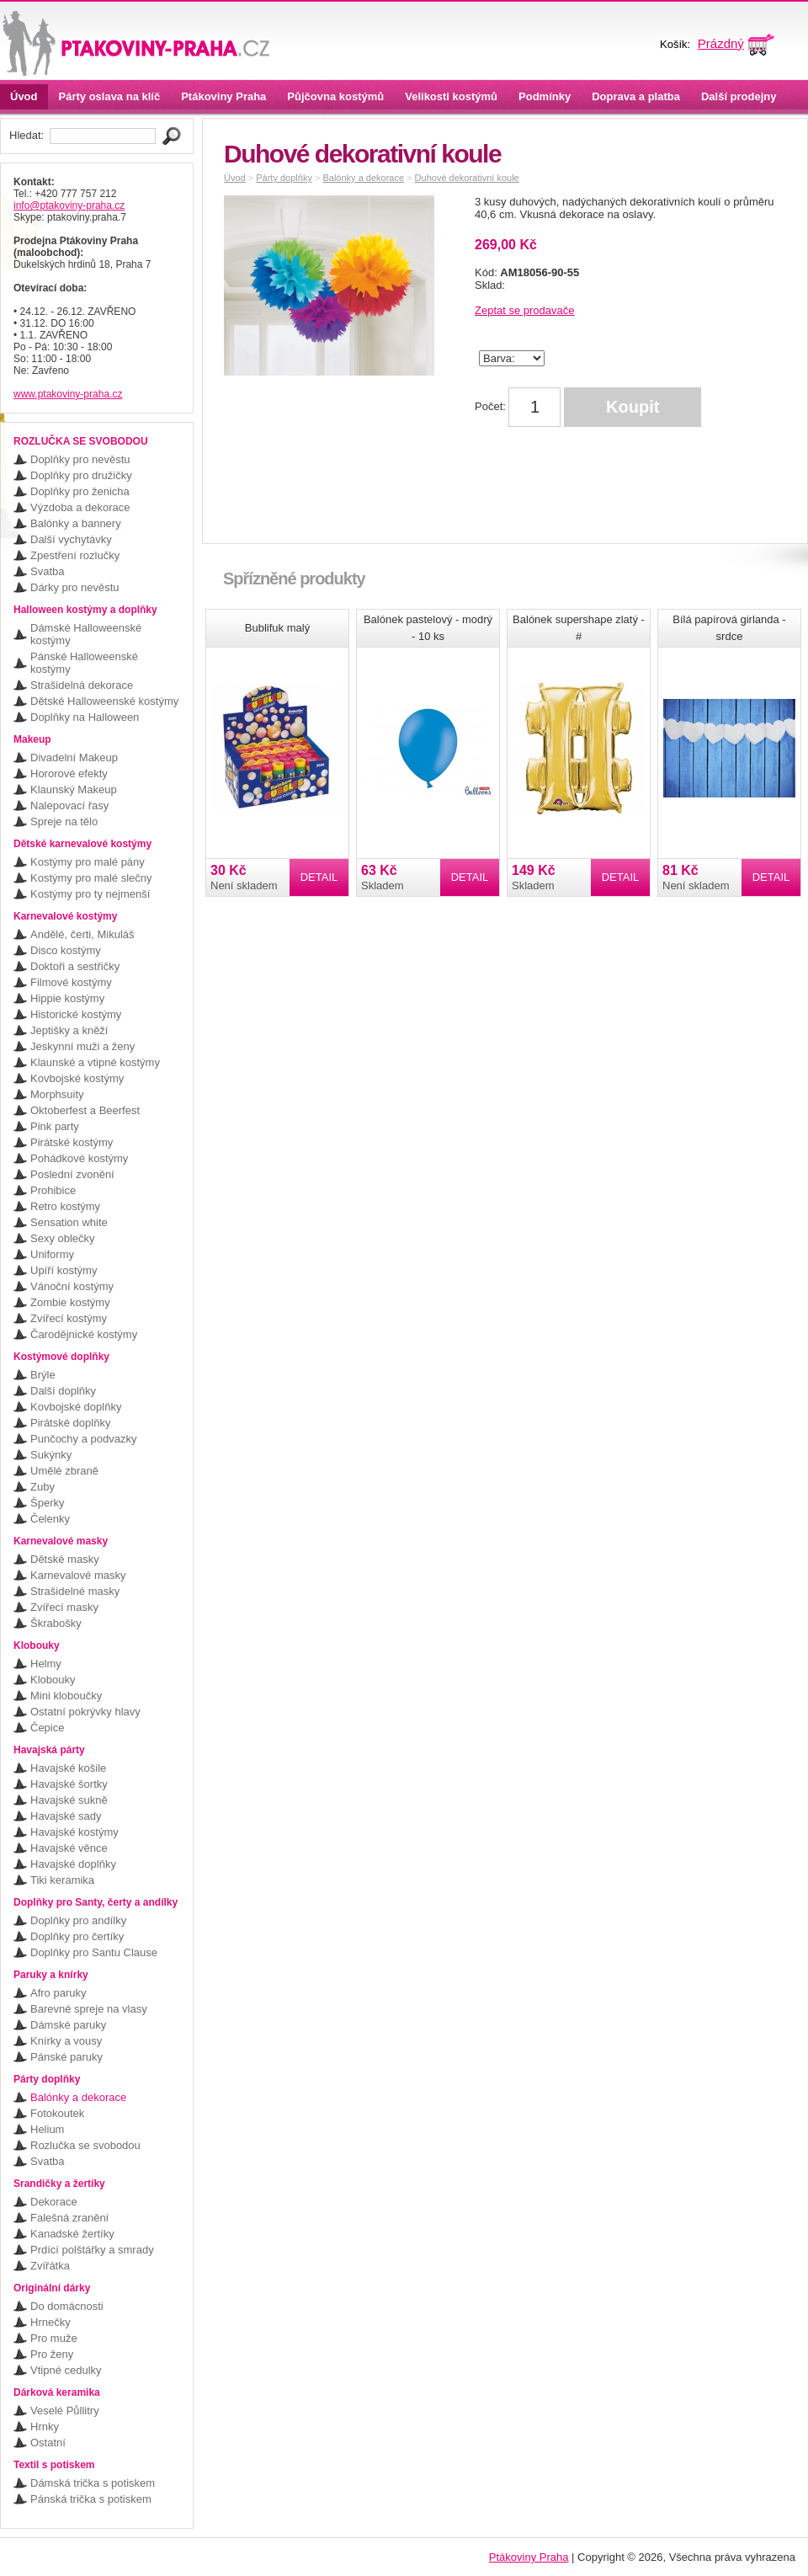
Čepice (47, 1727)
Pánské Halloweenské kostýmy (84, 662)
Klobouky (52, 1679)
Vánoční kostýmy (72, 1286)
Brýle (43, 1374)
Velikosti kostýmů (451, 96)
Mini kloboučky (66, 1695)
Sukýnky (51, 1454)
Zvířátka (50, 2265)
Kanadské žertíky (72, 2233)
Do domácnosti (67, 2306)
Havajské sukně (69, 1800)
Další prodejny (739, 96)
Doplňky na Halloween (84, 717)
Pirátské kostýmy (71, 1142)
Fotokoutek (57, 2113)
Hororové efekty (69, 773)
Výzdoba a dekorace (80, 507)
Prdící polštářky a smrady (92, 2249)
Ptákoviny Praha (223, 96)
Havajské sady (66, 1816)
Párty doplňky (284, 178)
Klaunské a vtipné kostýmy (95, 1062)
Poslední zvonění (72, 1174)
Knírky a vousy (66, 2041)
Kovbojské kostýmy (77, 1078)
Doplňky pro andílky (78, 1920)
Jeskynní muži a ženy (82, 1046)
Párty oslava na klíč (110, 96)
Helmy (45, 1663)
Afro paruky (58, 1993)
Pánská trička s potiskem (91, 2499)
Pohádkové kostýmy (79, 1158)
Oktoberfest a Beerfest (85, 1110)
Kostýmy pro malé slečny (91, 878)
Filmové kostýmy (71, 982)
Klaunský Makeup (73, 789)
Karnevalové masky (77, 1575)
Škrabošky (56, 1623)
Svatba (47, 571)
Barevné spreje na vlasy (88, 2009)
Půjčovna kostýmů (335, 96)
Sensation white (69, 1222)
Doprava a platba (636, 96)
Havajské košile (68, 1768)
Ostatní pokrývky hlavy (85, 1711)
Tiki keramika (62, 1880)
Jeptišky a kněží (69, 1030)
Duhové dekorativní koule (467, 178)
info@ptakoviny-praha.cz (69, 205)
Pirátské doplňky (70, 1422)
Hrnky (44, 2426)
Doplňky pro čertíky (77, 1936)
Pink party (54, 1126)
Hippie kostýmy (67, 998)
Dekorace (53, 2201)
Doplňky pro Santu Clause (93, 1952)
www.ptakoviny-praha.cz (67, 394)
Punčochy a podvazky (83, 1438)
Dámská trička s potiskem (92, 2483)
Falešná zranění (69, 2217)
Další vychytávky (71, 539)
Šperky (47, 1502)
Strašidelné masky (75, 1591)
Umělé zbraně (64, 1470)
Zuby (42, 1486)
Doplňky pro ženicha (80, 491)
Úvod (24, 96)
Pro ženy (51, 2354)
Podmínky (544, 96)
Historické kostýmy (75, 1014)
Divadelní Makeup (74, 757)
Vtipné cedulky (66, 2370)
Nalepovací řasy (69, 805)
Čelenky (50, 1518)
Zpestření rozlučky (75, 555)
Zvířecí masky (64, 1607)
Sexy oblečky (62, 1238)
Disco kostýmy (65, 950)
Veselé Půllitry (64, 2410)
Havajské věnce (69, 1848)
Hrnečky (50, 2322)
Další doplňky (63, 1390)
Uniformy (52, 1254)
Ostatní (48, 2442)
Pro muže (53, 2338)
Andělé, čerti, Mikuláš (82, 934)
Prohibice (53, 1190)
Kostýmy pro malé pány (87, 862)
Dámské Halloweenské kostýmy (85, 634)
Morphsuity (57, 1094)
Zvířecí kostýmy (68, 1318)
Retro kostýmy (65, 1206)
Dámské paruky (68, 2025)
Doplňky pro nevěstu (80, 459)
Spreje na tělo (64, 821)
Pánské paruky (66, 2057)
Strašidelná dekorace (81, 685)
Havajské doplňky (73, 1864)
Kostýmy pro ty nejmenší (90, 894)
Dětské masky (64, 1559)
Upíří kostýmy (63, 1270)
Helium (47, 2129)
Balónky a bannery (75, 523)
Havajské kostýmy (74, 1832)
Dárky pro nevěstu (75, 587)
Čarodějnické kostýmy (83, 1334)
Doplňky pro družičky (81, 475)
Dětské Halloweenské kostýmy (104, 701)
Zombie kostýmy (70, 1302)
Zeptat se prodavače (525, 310)
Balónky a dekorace (78, 2097)
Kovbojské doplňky (75, 1406)
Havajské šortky (69, 1784)
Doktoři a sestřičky (75, 966)
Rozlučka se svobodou (85, 2145)
